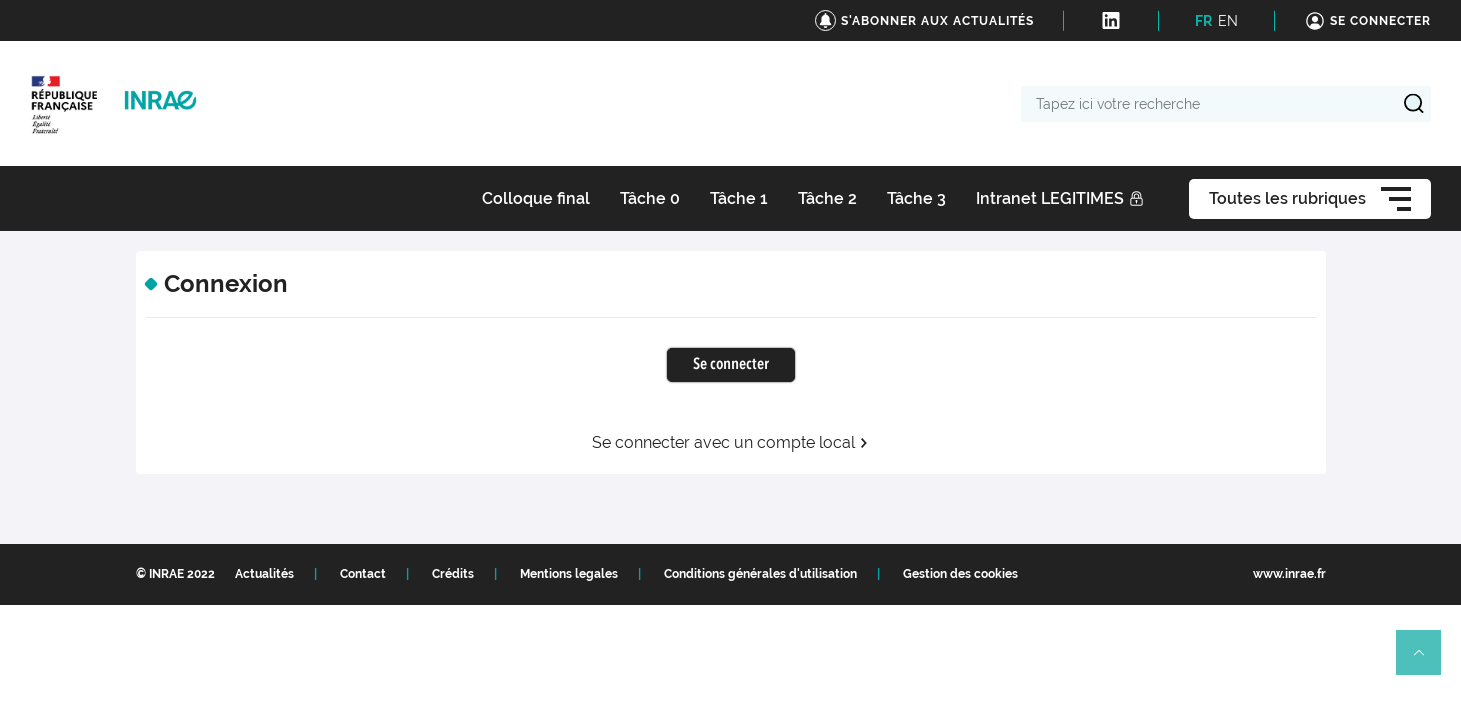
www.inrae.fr (1289, 574)
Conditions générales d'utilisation (760, 574)
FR (1203, 21)
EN (1228, 21)
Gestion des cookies (960, 574)
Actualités (264, 574)
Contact (363, 574)
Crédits (453, 574)
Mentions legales (569, 574)
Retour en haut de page (1427, 661)
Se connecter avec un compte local (730, 443)
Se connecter (731, 365)
